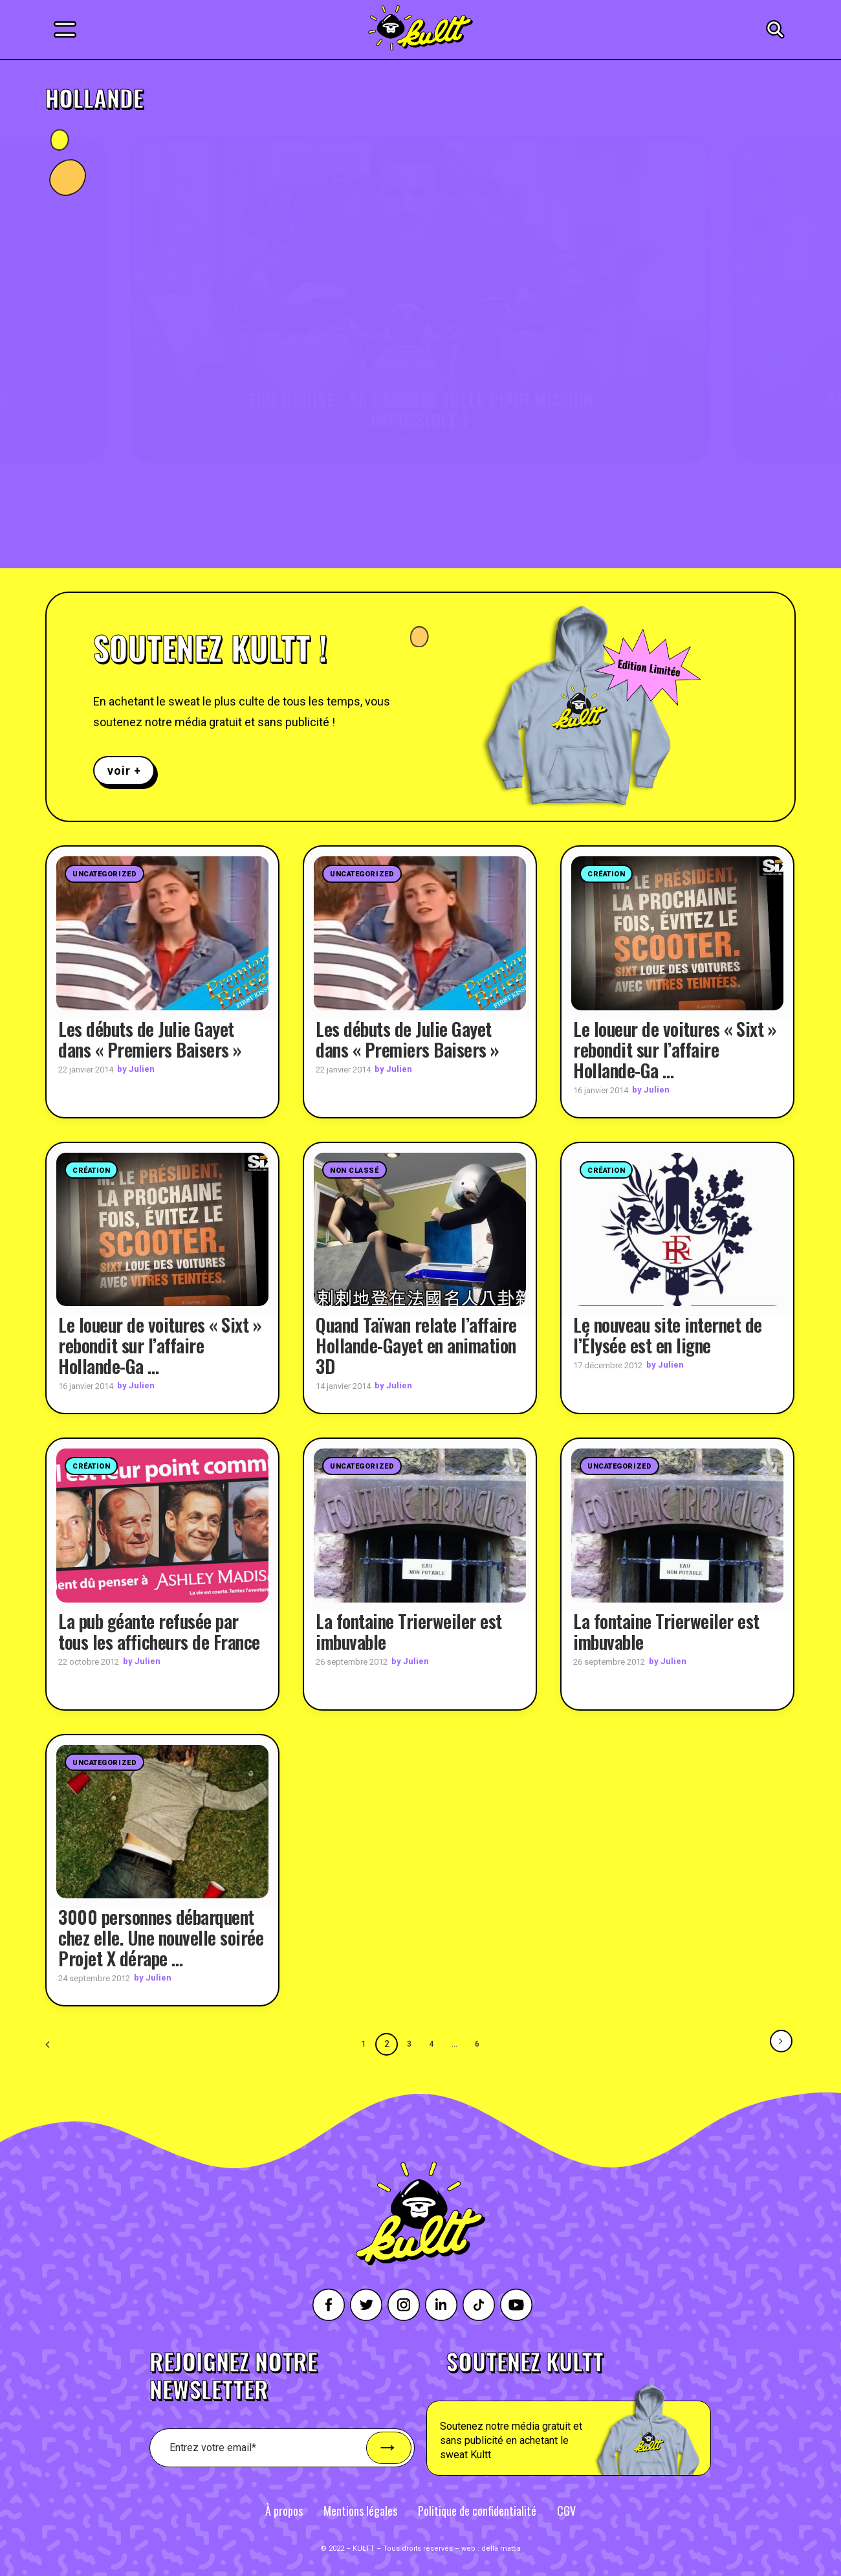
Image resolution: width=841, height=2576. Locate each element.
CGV (566, 2510)
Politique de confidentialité (477, 2510)
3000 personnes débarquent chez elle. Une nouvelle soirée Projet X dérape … (160, 1937)
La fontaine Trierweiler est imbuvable (409, 1630)
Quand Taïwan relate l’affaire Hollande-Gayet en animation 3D (416, 1345)
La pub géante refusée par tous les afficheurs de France (159, 1630)
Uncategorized (104, 874)
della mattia (501, 2548)
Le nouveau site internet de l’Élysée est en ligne (667, 1334)
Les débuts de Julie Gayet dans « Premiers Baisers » (150, 1038)
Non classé (354, 1170)
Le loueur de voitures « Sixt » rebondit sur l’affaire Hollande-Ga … (674, 1049)
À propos (284, 2510)
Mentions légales (360, 2510)
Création (606, 874)
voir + (123, 770)
